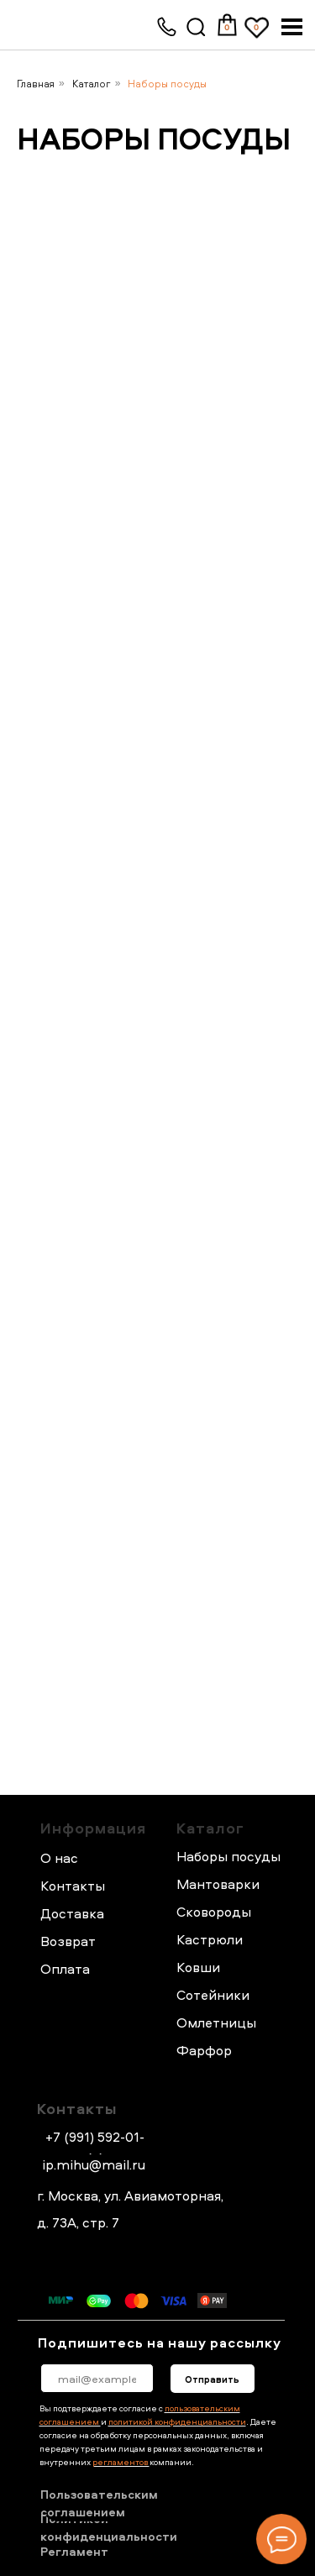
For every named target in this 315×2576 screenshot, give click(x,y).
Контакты (77, 2108)
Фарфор (204, 2050)
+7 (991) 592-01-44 (94, 2147)
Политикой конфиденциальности (108, 2527)
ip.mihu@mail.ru (93, 2164)
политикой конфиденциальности (177, 2421)
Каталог (91, 83)
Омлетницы (216, 2022)
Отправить (212, 2379)
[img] (197, 28)
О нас (59, 1858)
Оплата (65, 1969)
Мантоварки (218, 1884)
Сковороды (213, 1911)
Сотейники (212, 1995)
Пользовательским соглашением (99, 2503)
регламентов (121, 2462)
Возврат (68, 1941)
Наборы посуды (167, 83)
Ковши (198, 1967)
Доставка (72, 1913)
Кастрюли (209, 1939)
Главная (36, 83)
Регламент (74, 2551)
